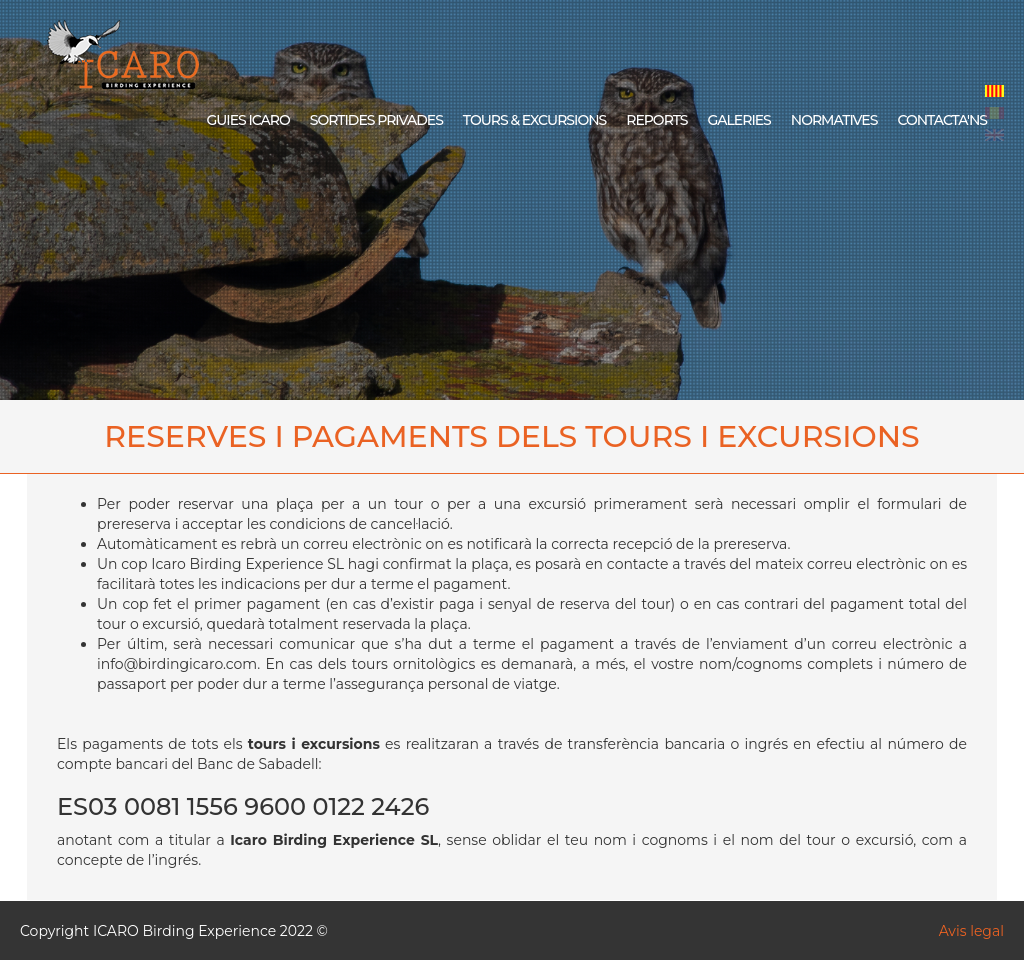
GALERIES (738, 120)
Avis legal (971, 931)
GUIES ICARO (247, 120)
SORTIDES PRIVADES (376, 120)
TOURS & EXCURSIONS (534, 120)
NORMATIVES (834, 120)
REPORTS (656, 120)
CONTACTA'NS (942, 120)
